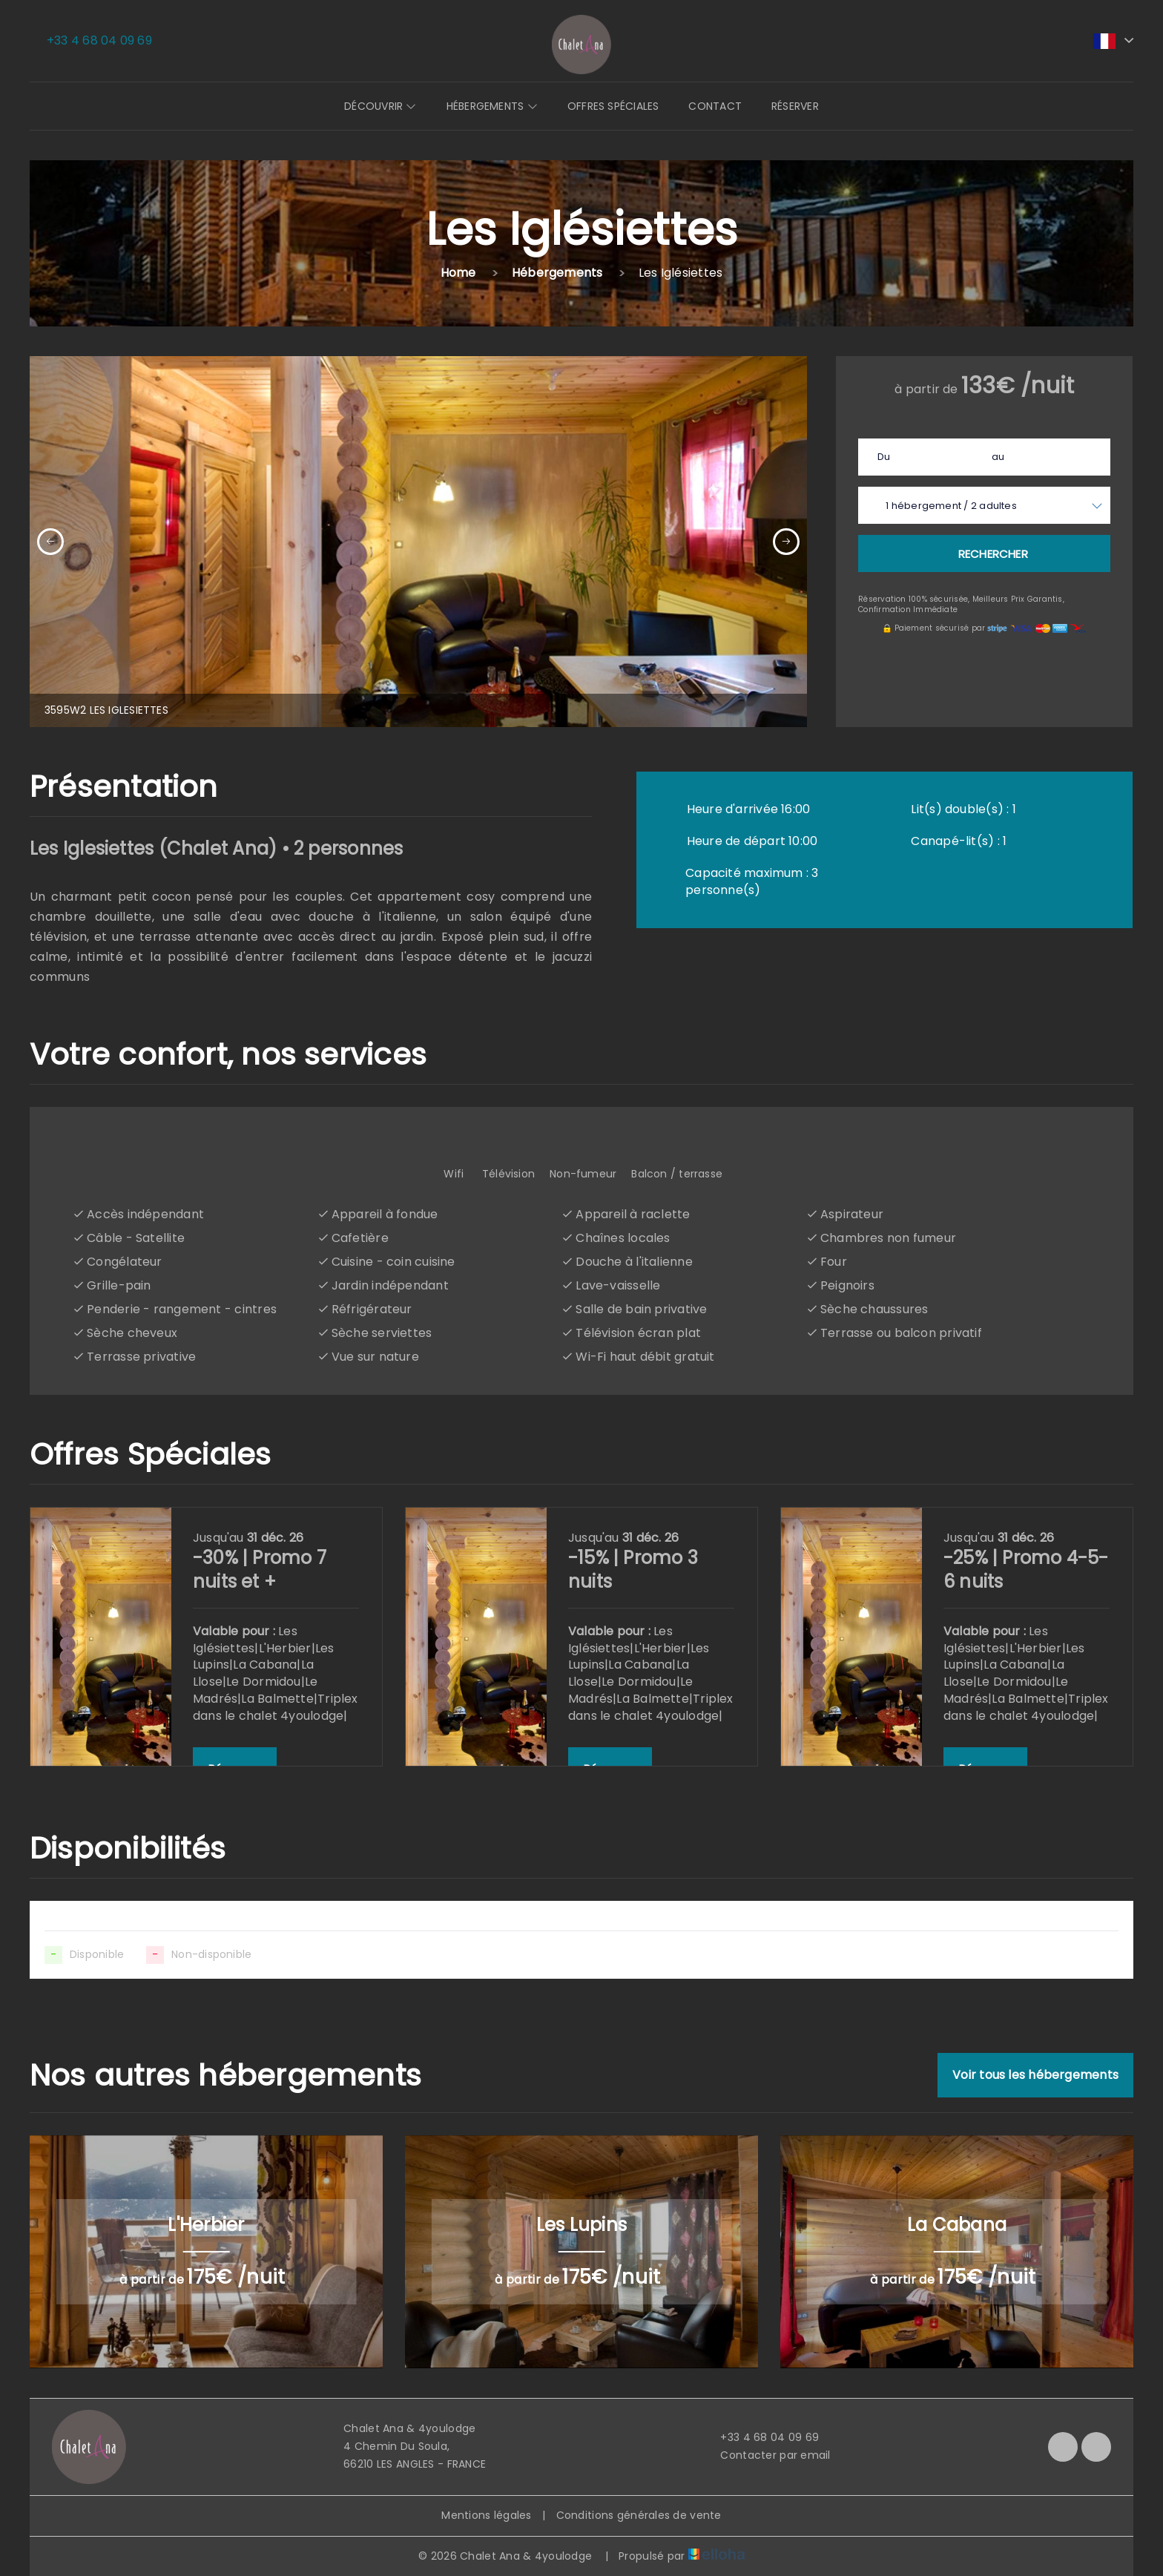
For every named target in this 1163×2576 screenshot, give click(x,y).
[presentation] (50, 541)
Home (458, 272)
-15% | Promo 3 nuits (633, 1569)
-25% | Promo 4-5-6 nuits (1026, 1569)
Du (883, 457)
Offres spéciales (613, 106)
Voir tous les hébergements (1035, 2074)
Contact (715, 106)
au (998, 457)
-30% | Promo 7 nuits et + (259, 1569)
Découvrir (380, 106)
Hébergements (492, 106)
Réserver (795, 106)
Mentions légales (486, 2515)
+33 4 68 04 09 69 (761, 2437)
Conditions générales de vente (639, 2515)
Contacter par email (766, 2455)
